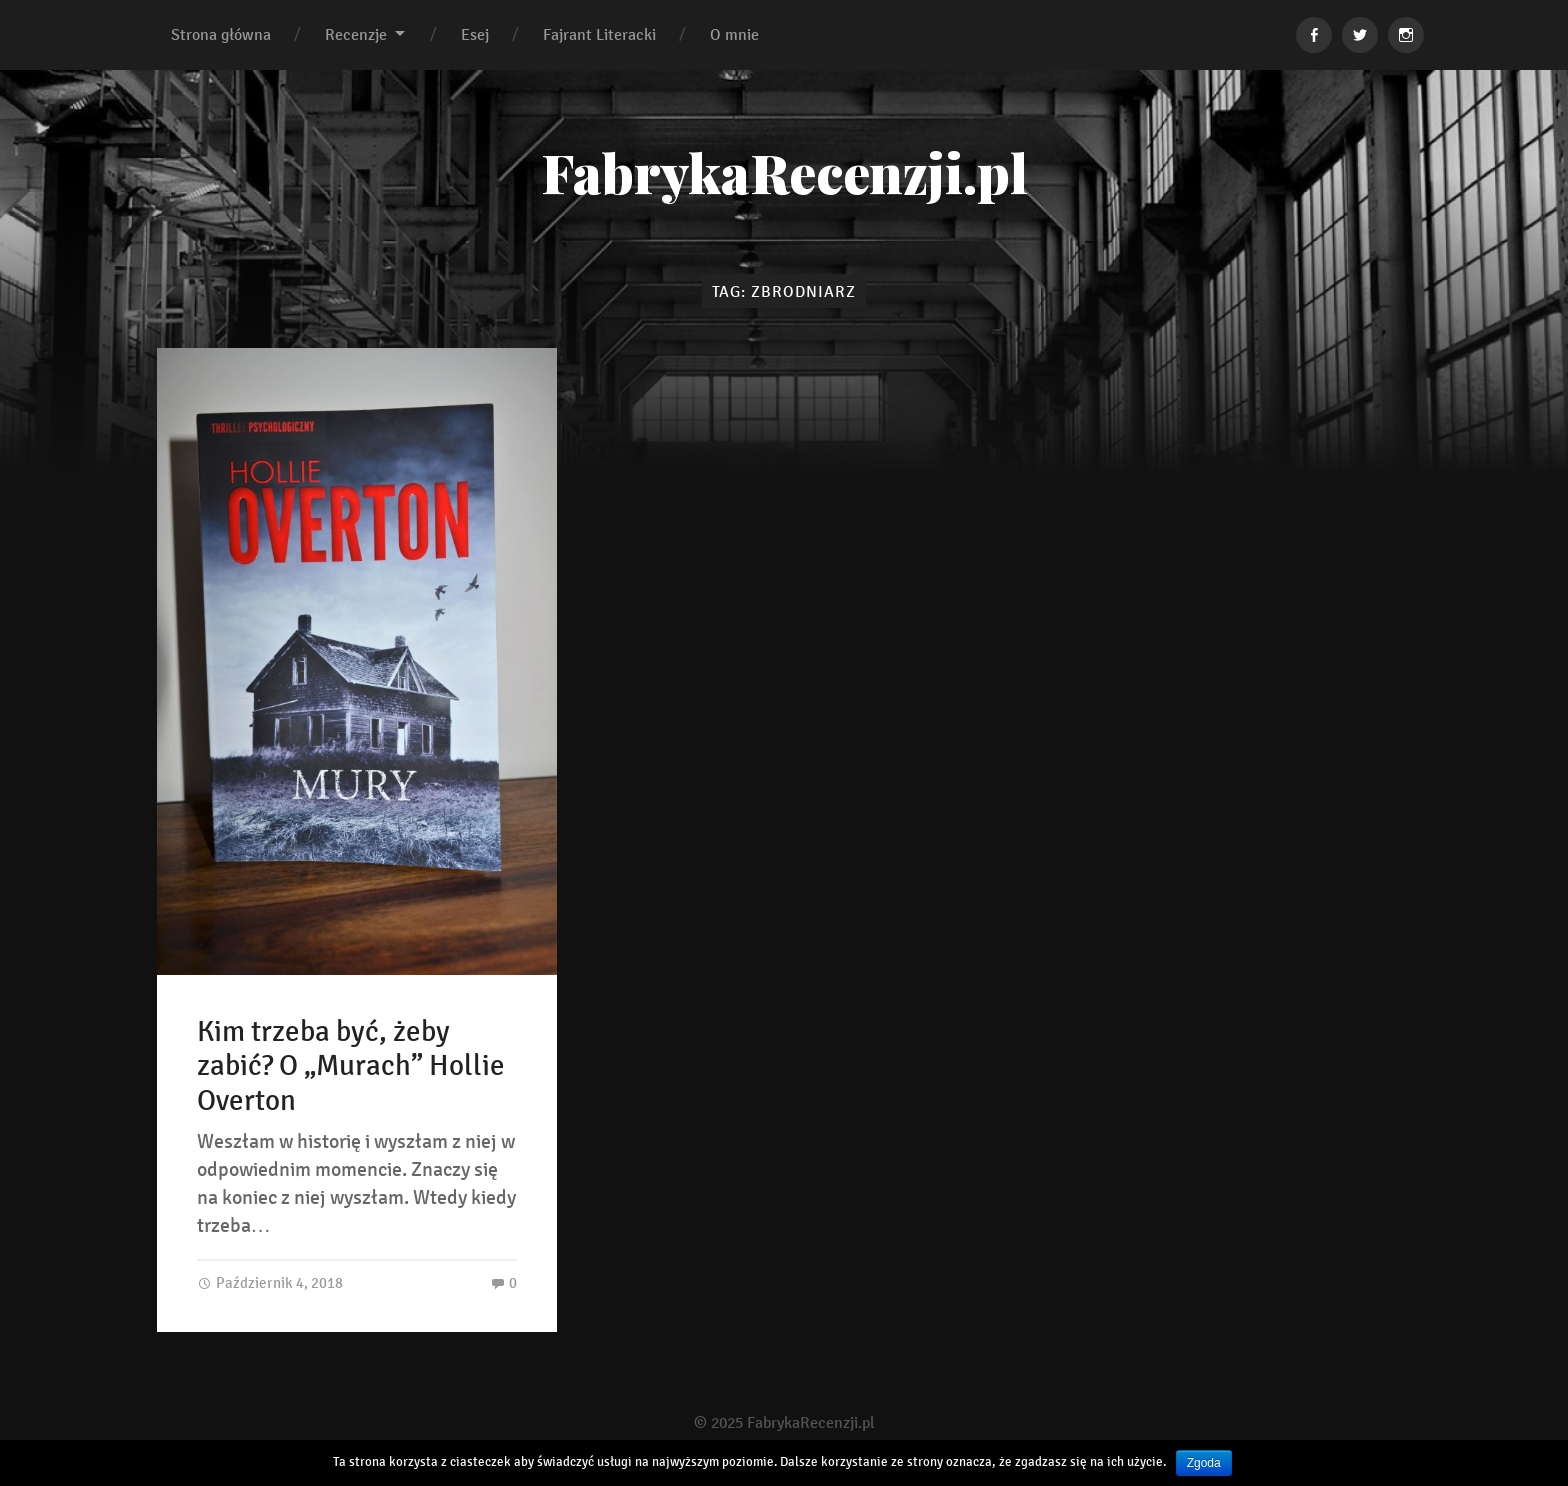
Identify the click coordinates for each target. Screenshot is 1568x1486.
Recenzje (356, 34)
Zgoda (1204, 1463)
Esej (475, 34)
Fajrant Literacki (599, 34)
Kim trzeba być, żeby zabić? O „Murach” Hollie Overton (351, 1066)
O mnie (734, 34)
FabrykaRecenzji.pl (784, 172)
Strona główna (221, 34)
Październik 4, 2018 (270, 1282)
